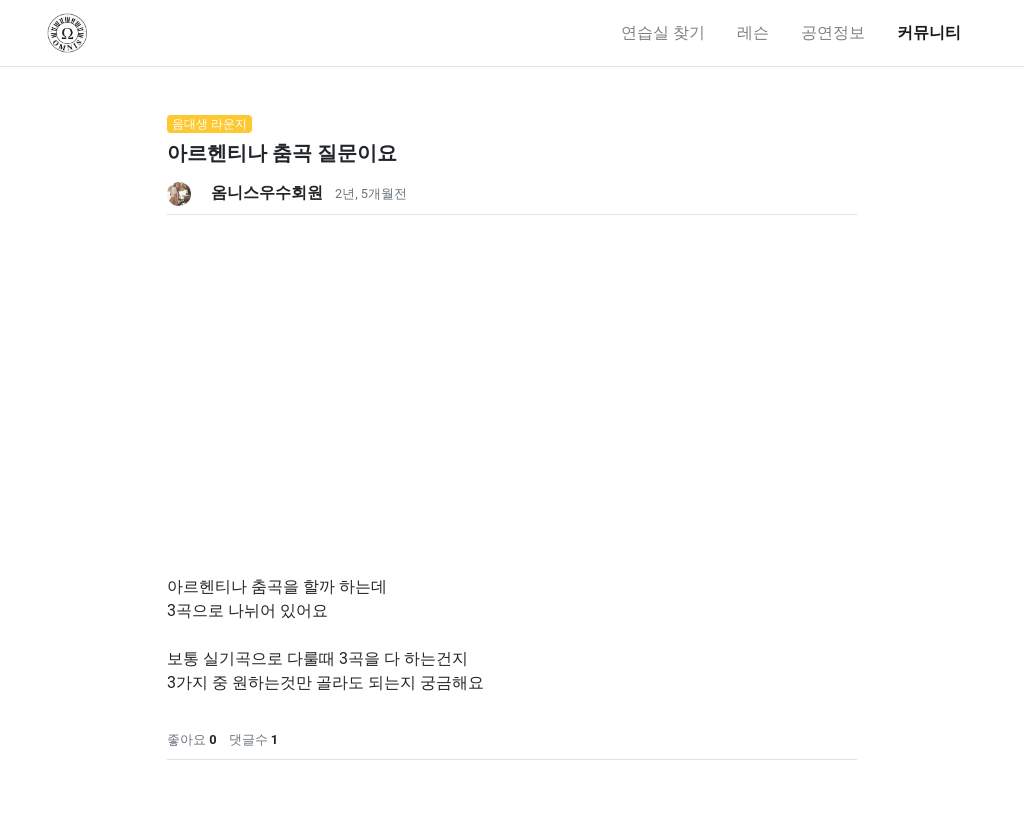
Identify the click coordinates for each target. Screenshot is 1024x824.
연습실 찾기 (663, 32)
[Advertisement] (512, 355)
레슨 (753, 32)
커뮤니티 (929, 32)
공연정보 (833, 32)
